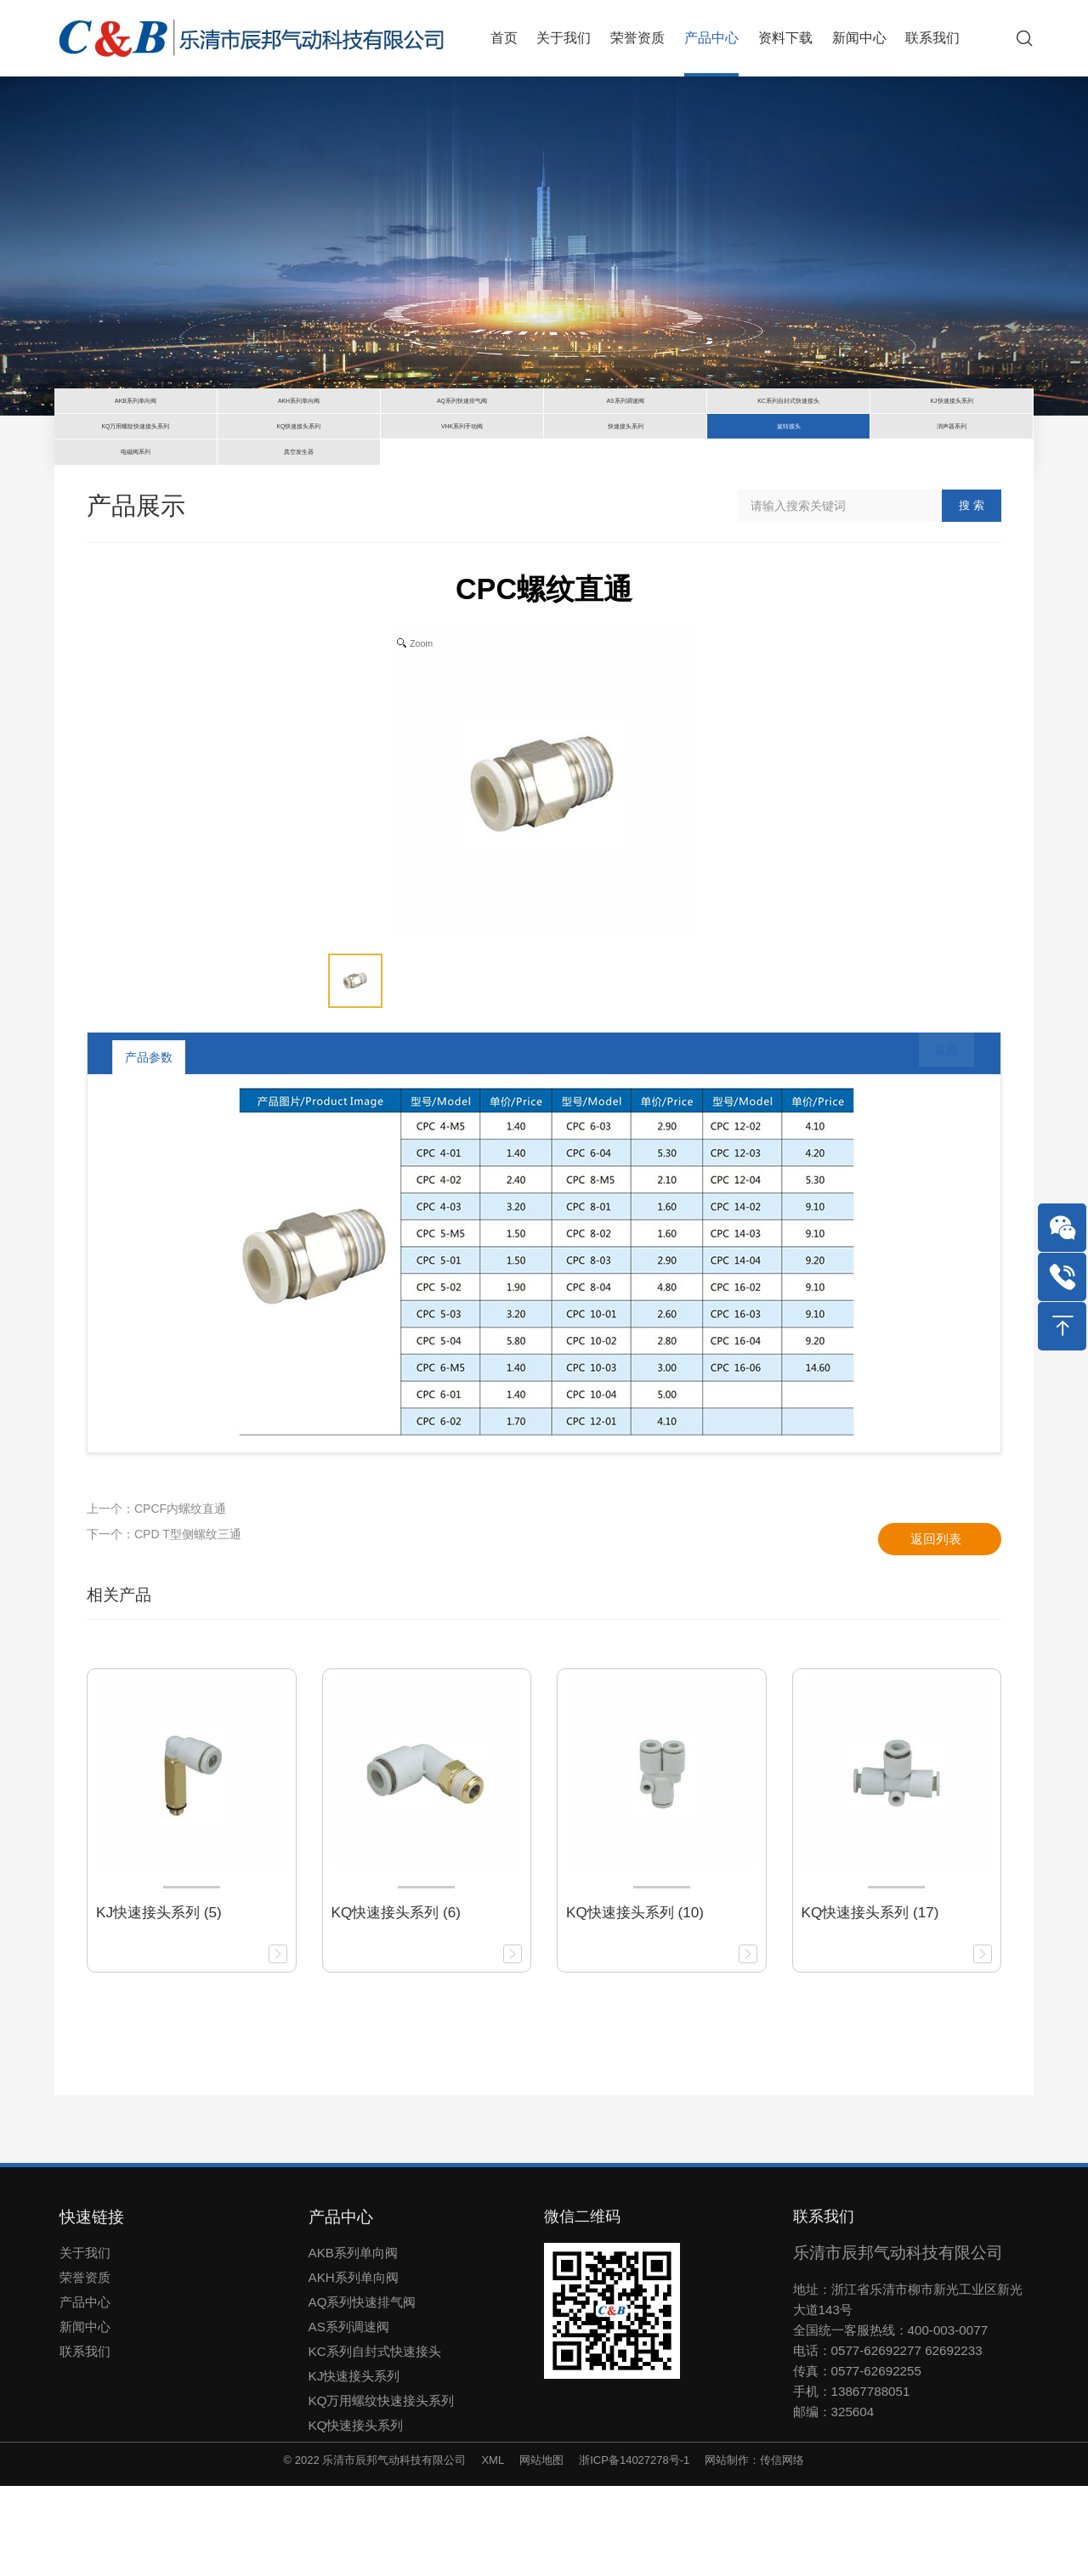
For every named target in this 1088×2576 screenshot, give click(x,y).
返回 (934, 1146)
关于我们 (85, 2342)
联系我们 (85, 2440)
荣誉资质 (85, 2366)
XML (492, 2549)
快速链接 (92, 2306)
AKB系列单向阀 (353, 2342)
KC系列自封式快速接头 (375, 2440)
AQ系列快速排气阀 (362, 2391)
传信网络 (782, 2549)
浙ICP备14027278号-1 (634, 2549)
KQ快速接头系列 (356, 2514)
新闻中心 (85, 2416)
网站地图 (541, 2549)
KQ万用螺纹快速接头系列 (382, 2490)
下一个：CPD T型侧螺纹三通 (164, 1623)
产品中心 (85, 2391)
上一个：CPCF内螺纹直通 (156, 1598)
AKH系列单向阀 (354, 2366)
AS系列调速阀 (349, 2416)
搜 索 (971, 595)
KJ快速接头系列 (354, 2465)
